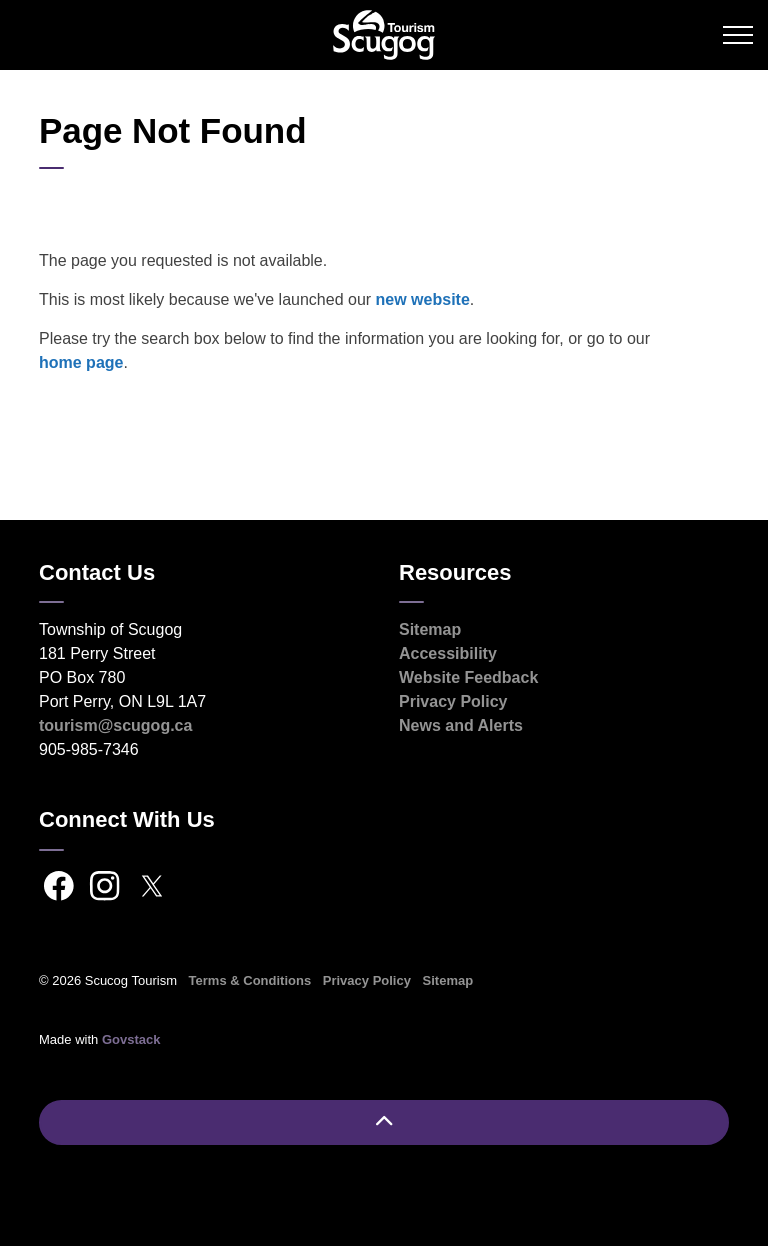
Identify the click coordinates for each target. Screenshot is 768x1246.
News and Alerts (461, 725)
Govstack (131, 1039)
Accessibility (448, 653)
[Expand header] (738, 35)
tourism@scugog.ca (115, 725)
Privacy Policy (453, 701)
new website (423, 299)
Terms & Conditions (250, 980)
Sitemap (430, 629)
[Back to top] (384, 1122)
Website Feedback (468, 677)
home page (81, 362)
